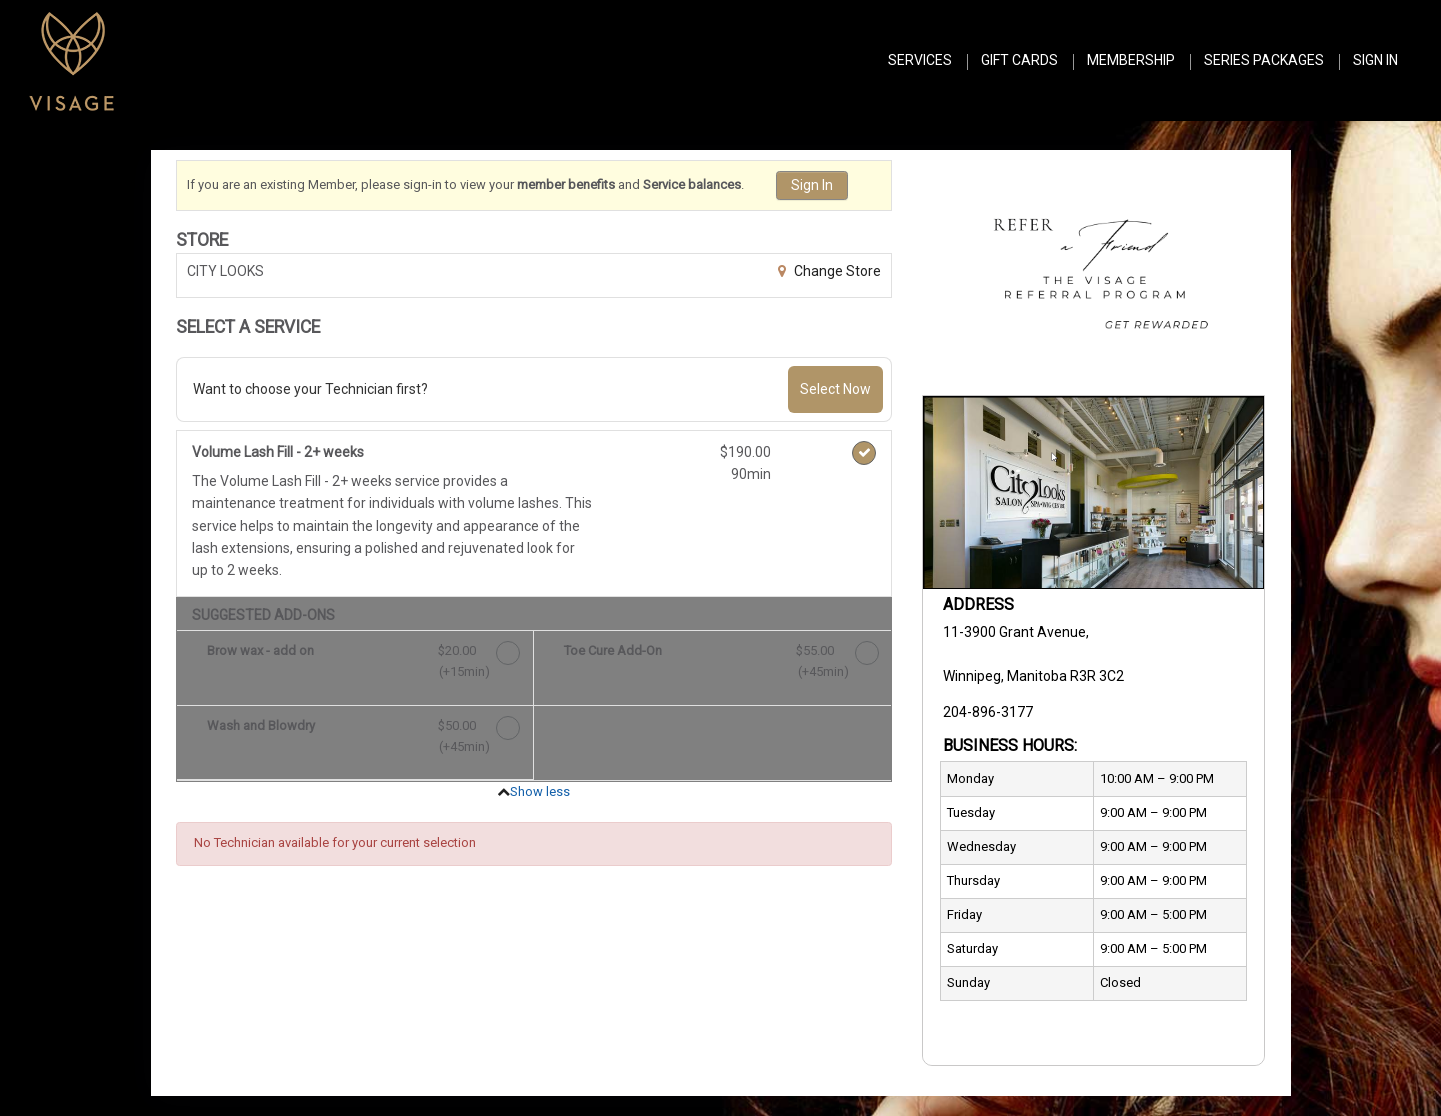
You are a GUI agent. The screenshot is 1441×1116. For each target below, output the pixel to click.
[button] (1093, 267)
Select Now (835, 389)
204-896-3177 (988, 712)
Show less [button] (540, 791)
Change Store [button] (836, 271)
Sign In (812, 185)
